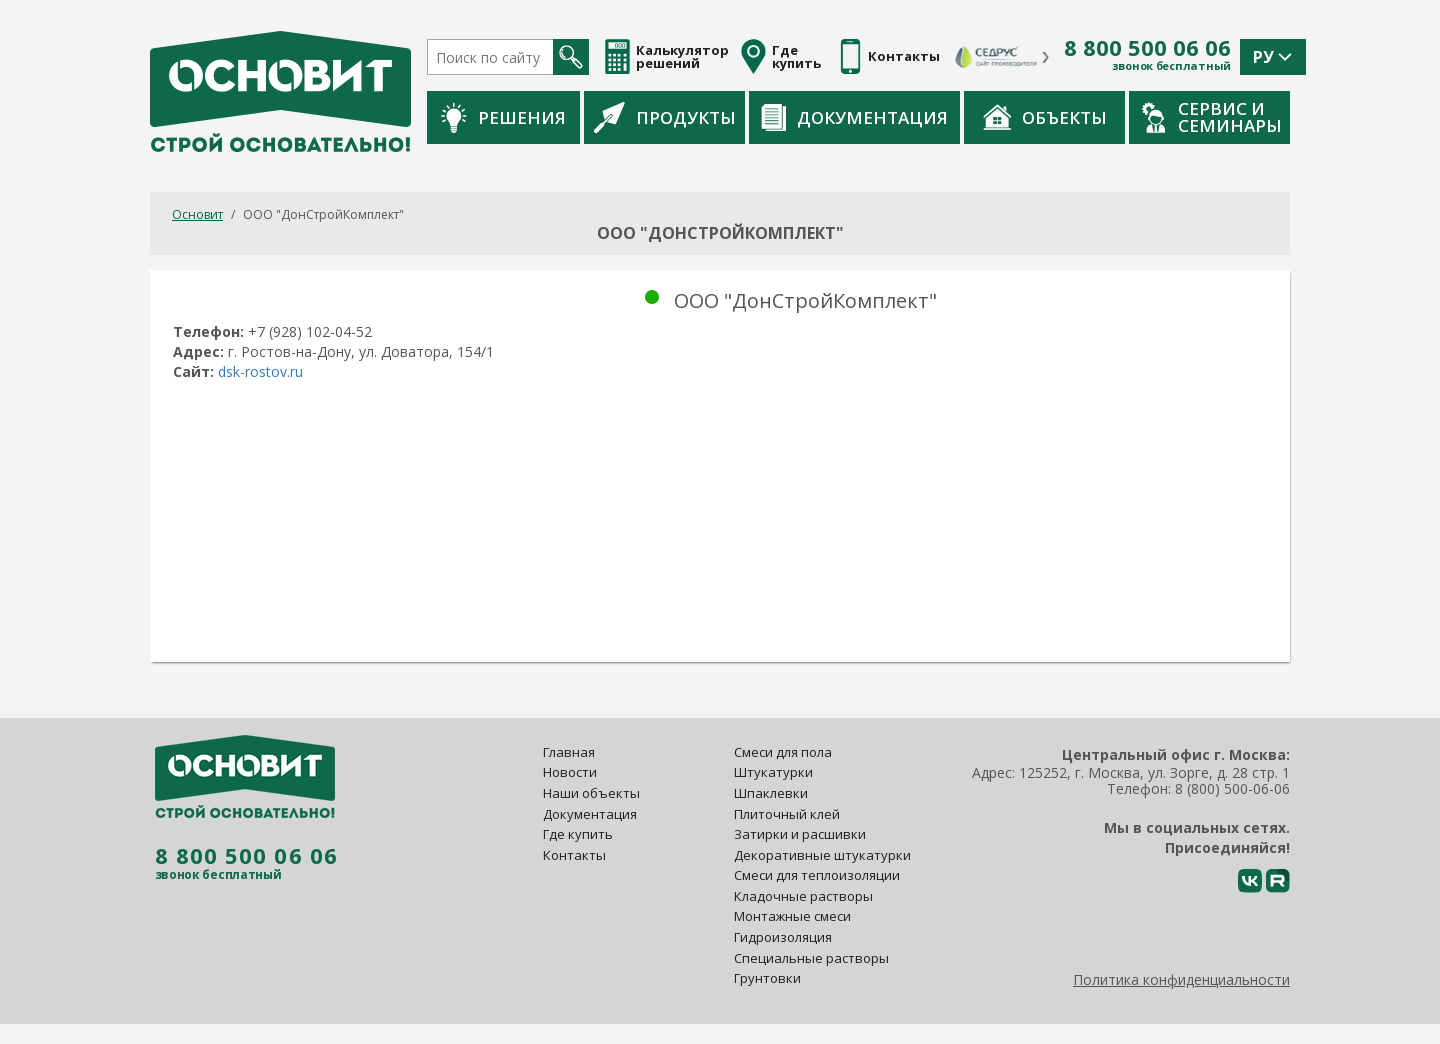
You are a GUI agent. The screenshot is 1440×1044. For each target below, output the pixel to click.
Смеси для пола (783, 752)
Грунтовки (767, 978)
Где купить (578, 834)
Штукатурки (773, 772)
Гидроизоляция (784, 937)
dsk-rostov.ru (260, 371)
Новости (570, 772)
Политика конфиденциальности (1181, 979)
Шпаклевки (771, 793)
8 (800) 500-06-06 (1232, 788)
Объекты (1045, 117)
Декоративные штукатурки (822, 855)
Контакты (574, 855)
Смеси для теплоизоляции (817, 875)
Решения (503, 117)
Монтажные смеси (792, 916)
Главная (569, 752)
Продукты (665, 117)
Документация (854, 117)
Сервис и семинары (1212, 117)
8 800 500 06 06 (1147, 48)
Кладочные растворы (803, 896)
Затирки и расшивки (800, 834)
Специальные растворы (811, 958)
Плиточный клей (788, 814)
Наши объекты (591, 793)
